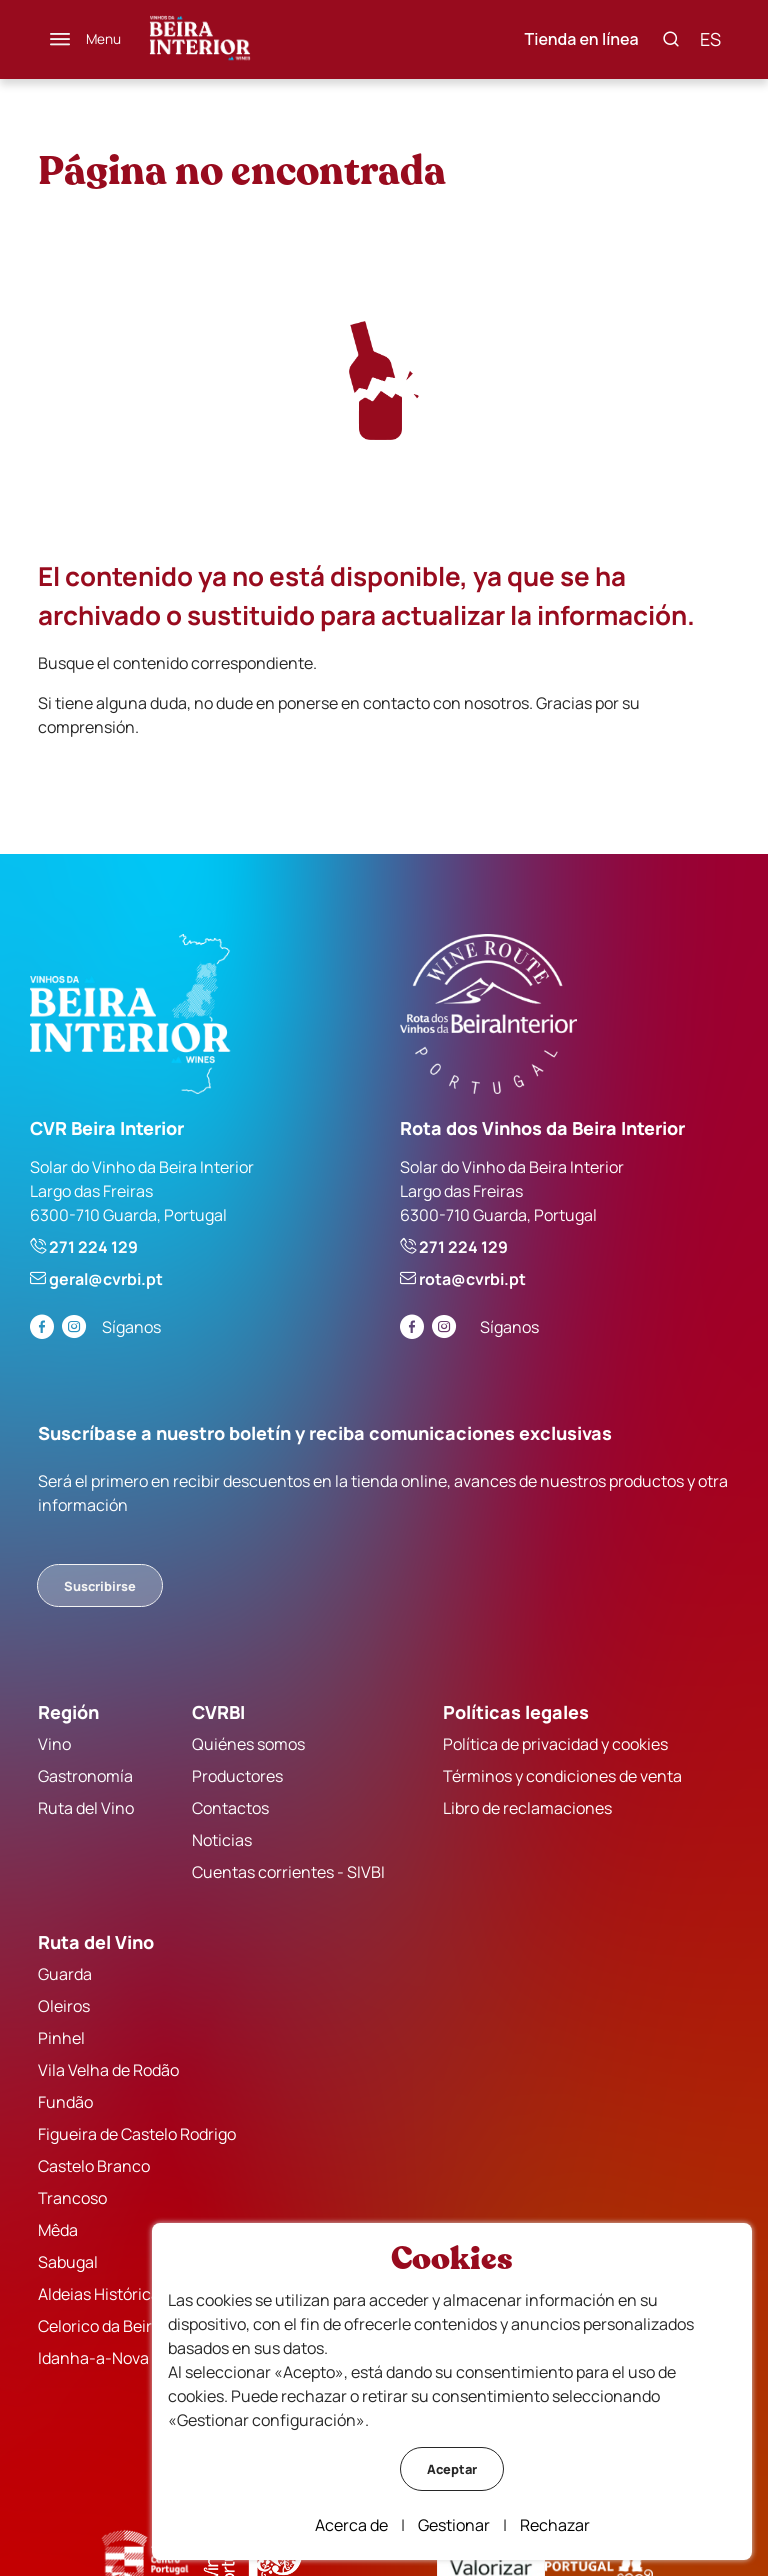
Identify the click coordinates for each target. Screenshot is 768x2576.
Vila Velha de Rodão (108, 2070)
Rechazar (555, 2525)
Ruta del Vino (86, 1808)
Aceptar (452, 2469)
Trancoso (72, 2198)
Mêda (58, 2230)
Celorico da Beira (99, 2326)
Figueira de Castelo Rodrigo (137, 2134)
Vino (54, 1744)
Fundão (65, 2102)
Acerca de (351, 2525)
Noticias (222, 1840)
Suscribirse (100, 1586)
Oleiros (64, 2006)
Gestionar (454, 2525)
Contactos (230, 1808)
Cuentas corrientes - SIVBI (288, 1872)
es (710, 39)
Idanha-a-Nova (93, 2358)
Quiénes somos (248, 1744)
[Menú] (85, 39)
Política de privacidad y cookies (555, 1744)
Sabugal (68, 2262)
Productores (237, 1776)
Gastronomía (85, 1776)
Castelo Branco (94, 2166)
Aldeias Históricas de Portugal (146, 2294)
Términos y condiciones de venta (562, 1776)
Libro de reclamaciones (527, 1808)
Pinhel (61, 2038)
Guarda (65, 1974)
